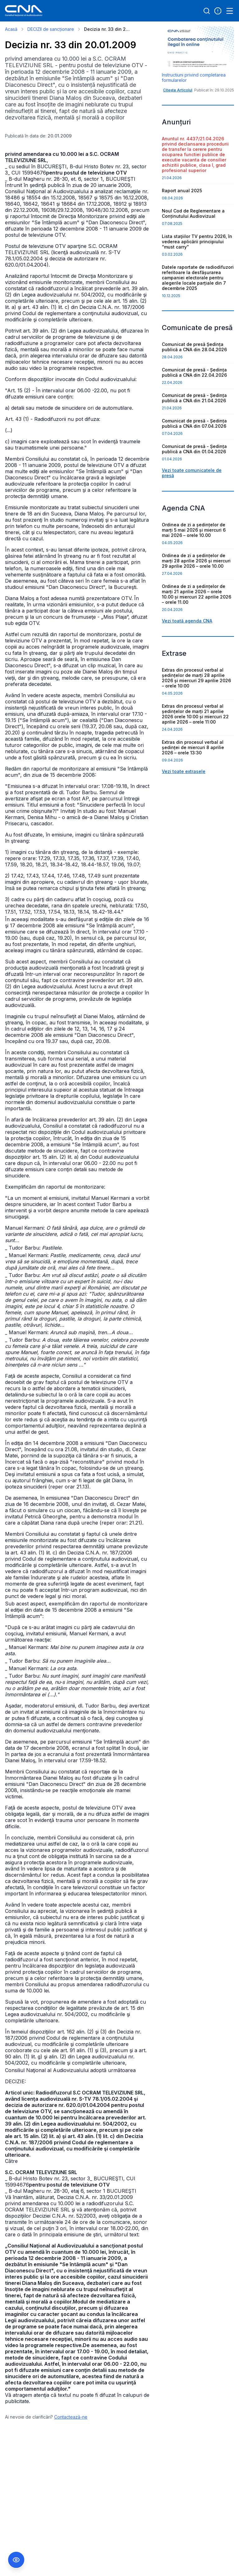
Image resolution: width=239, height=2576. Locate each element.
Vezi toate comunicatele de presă (192, 473)
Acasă (11, 29)
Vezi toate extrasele (183, 771)
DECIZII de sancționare (50, 29)
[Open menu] (229, 11)
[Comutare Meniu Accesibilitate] (16, 2560)
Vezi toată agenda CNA (187, 620)
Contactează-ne (70, 2417)
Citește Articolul (177, 90)
